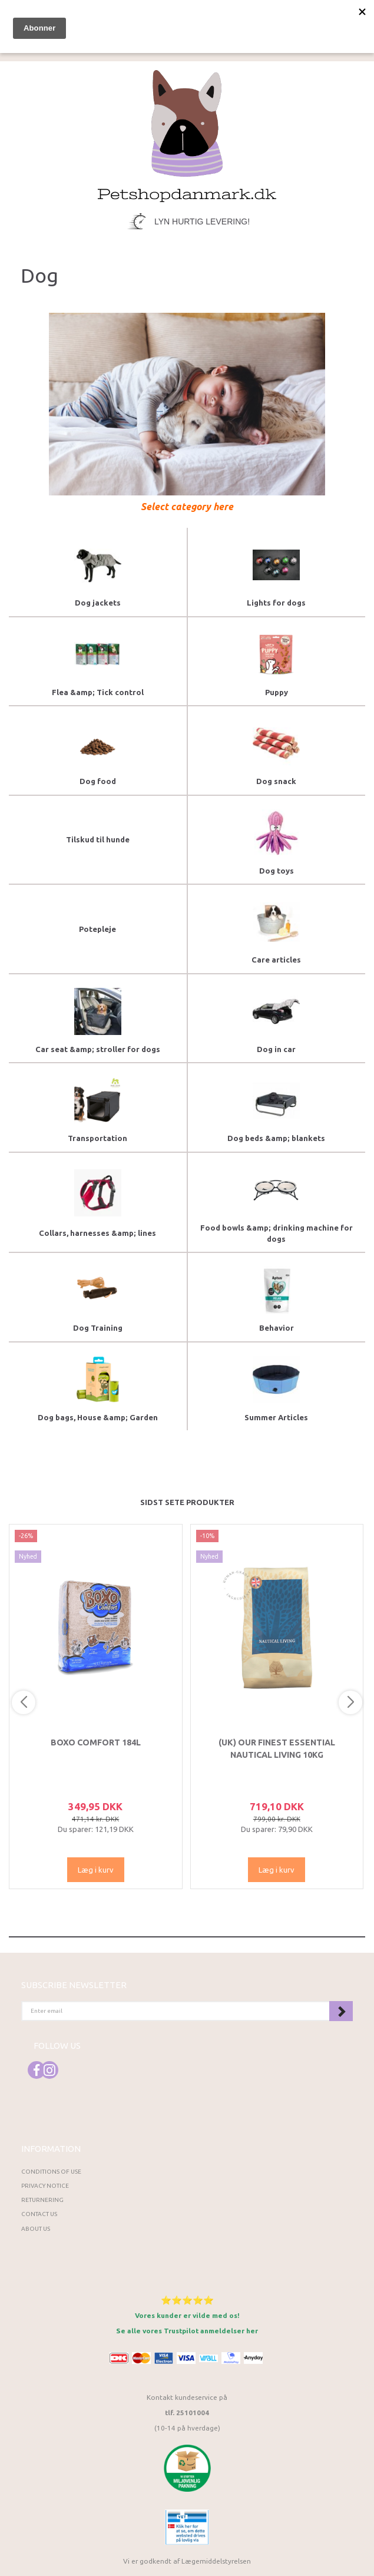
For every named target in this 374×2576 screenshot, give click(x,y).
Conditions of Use (51, 2171)
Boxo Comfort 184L (96, 1742)
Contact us (39, 2214)
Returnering (42, 2200)
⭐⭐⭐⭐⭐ (187, 2300)
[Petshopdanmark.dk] (187, 134)
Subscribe (341, 2011)
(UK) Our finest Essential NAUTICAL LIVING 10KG (277, 1748)
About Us (35, 2229)
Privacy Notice (45, 2186)
